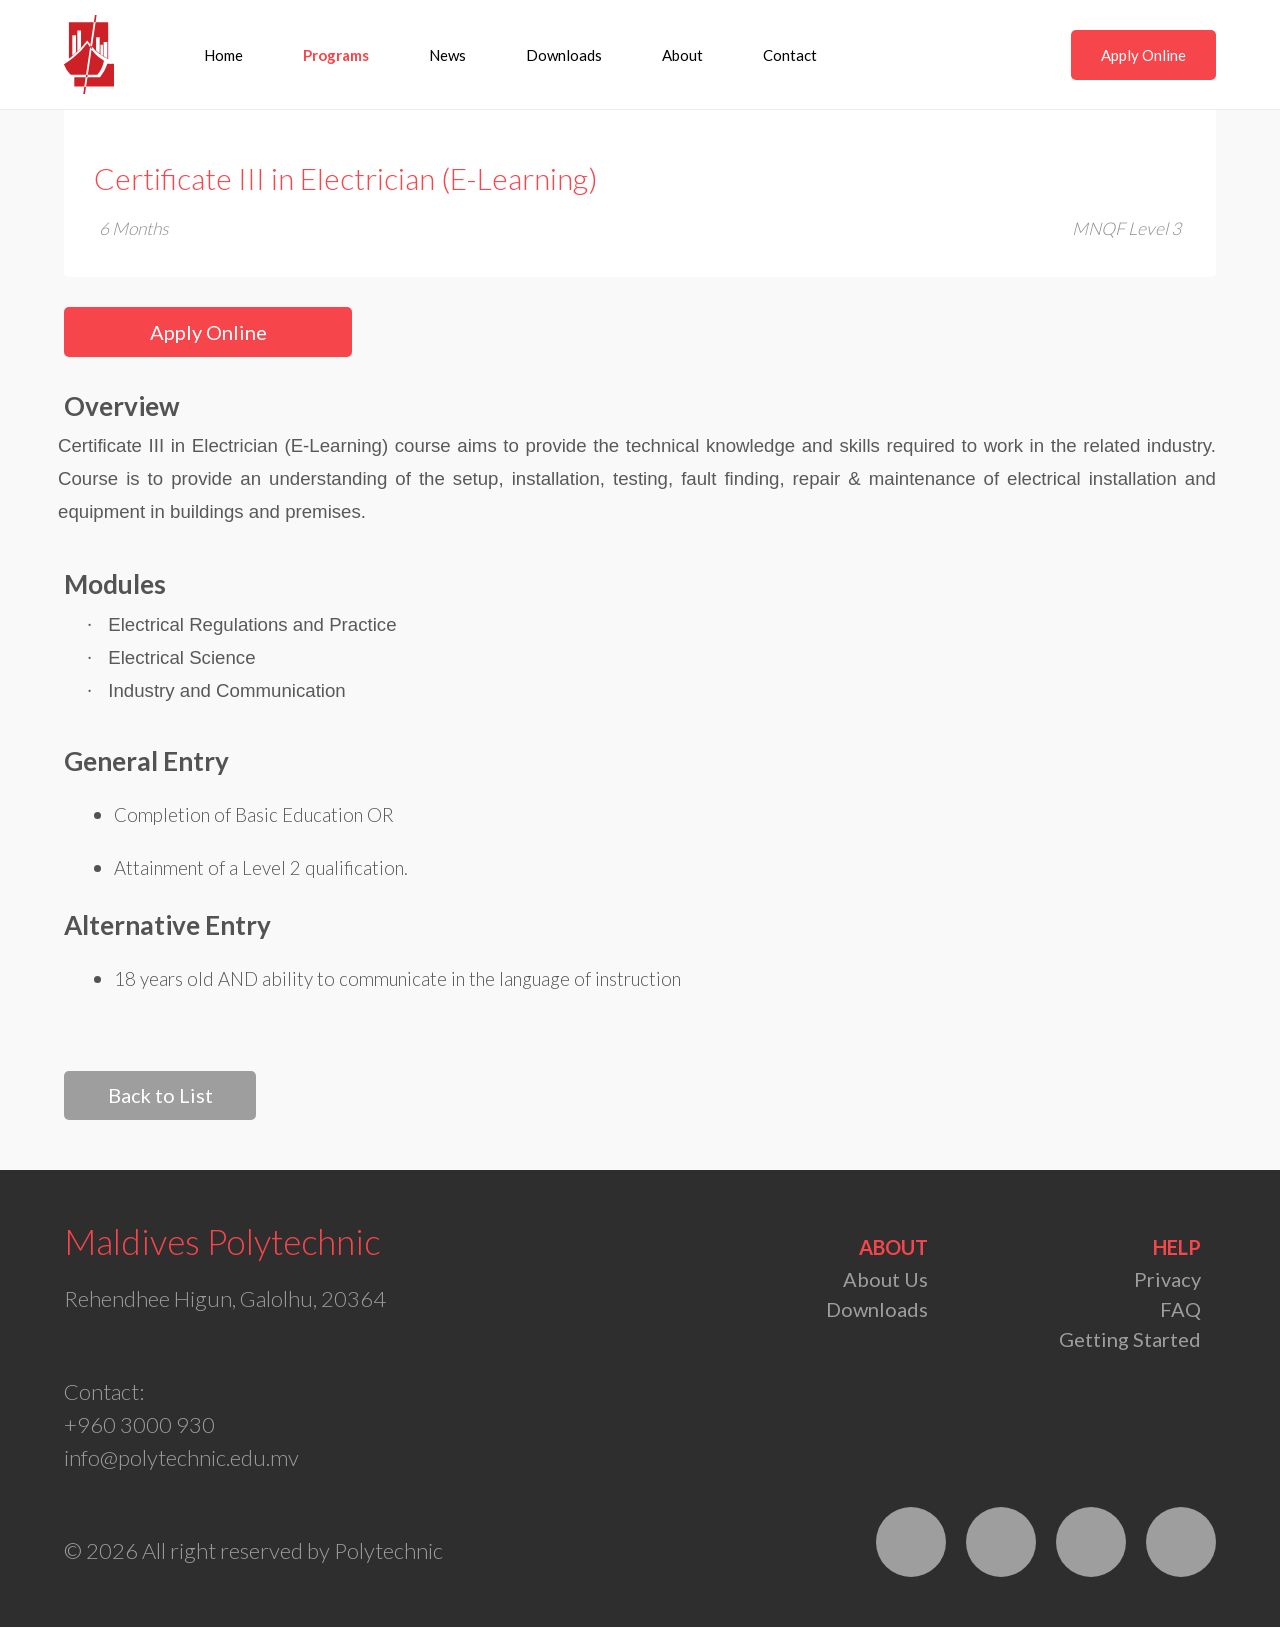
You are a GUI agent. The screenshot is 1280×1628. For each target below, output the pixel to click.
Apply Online (1143, 55)
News (448, 55)
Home (224, 55)
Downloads (565, 55)
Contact (791, 55)
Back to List (160, 1096)
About (683, 55)
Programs (337, 55)
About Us (885, 1280)
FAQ (1180, 1310)
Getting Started (1130, 1340)
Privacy (1167, 1280)
